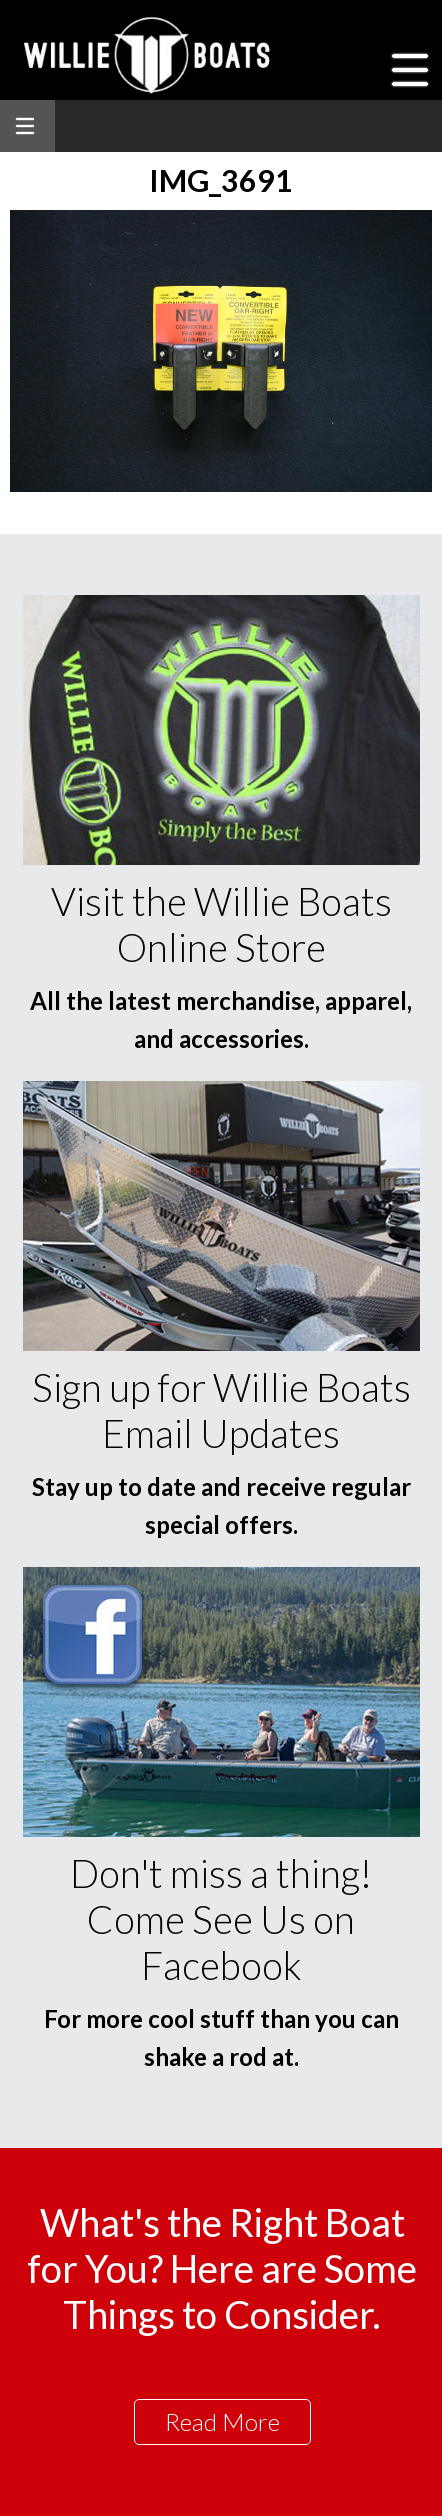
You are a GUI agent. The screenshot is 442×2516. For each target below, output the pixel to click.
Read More (222, 2421)
